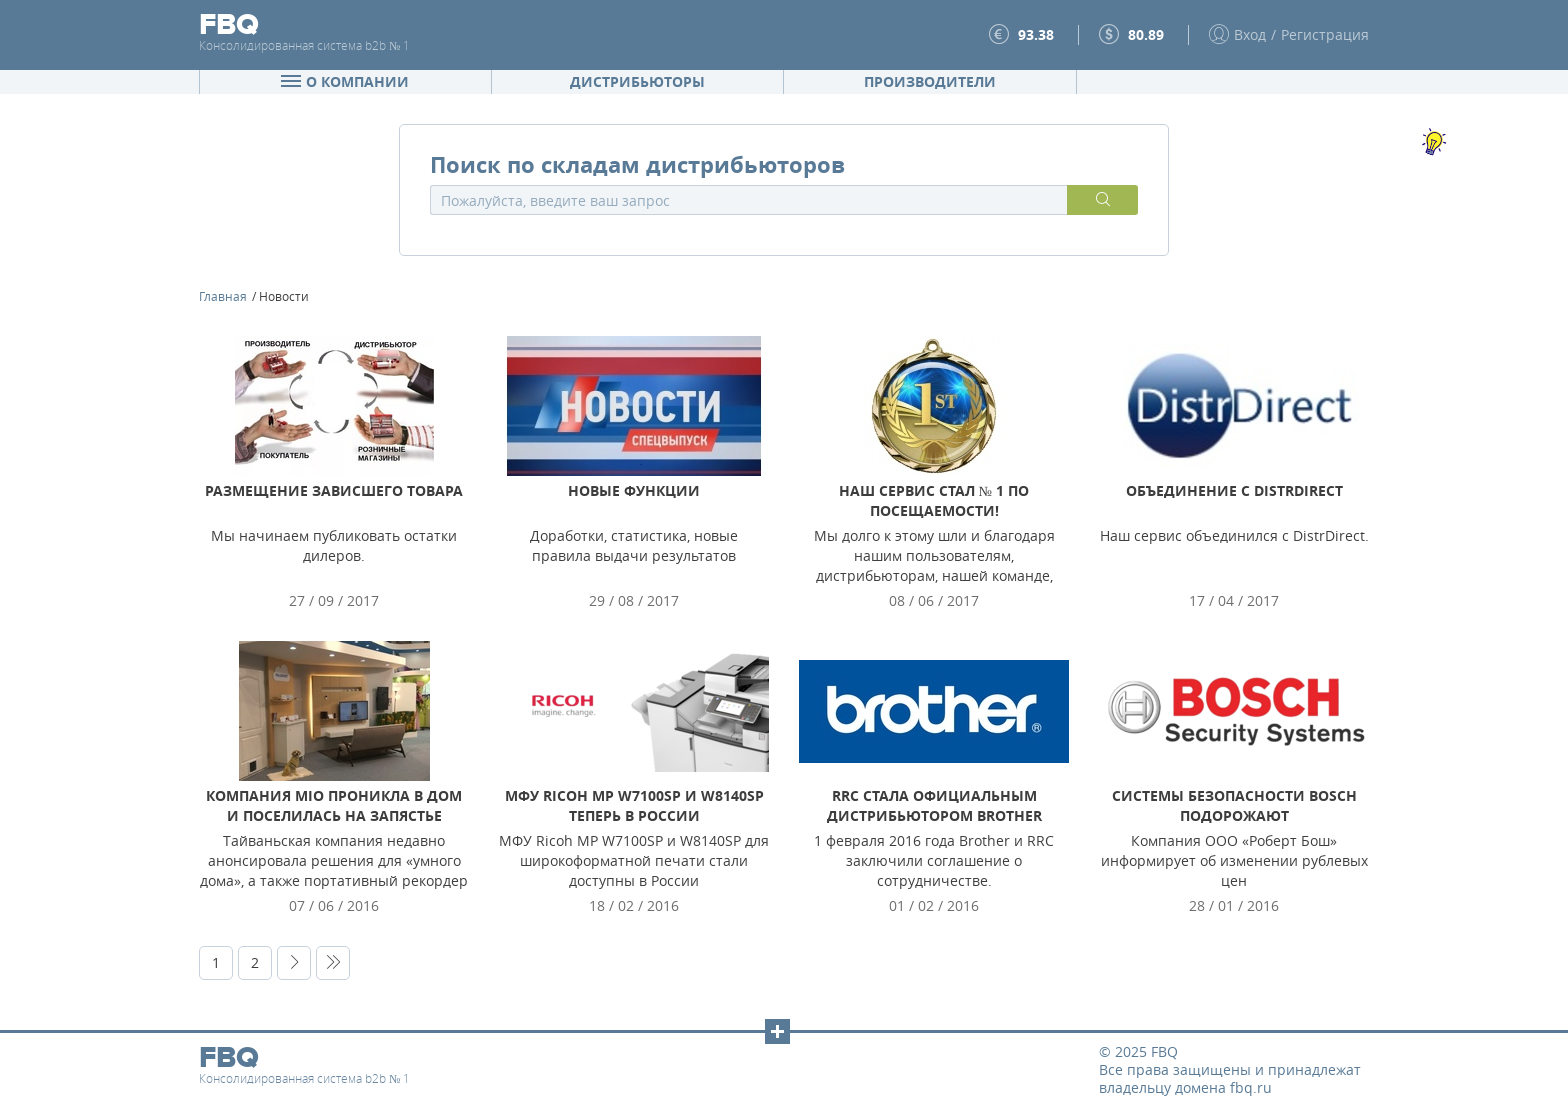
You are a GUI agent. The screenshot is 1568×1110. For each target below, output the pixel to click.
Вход (1250, 34)
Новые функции (634, 490)
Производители (930, 81)
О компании (345, 81)
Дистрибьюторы (637, 81)
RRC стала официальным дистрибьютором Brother (934, 805)
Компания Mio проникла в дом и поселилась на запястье (334, 805)
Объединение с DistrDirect (1234, 490)
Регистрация (1325, 34)
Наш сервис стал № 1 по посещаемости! (934, 500)
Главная (223, 296)
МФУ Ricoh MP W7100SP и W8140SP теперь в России (634, 805)
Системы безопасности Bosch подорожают (1234, 805)
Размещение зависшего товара (334, 490)
